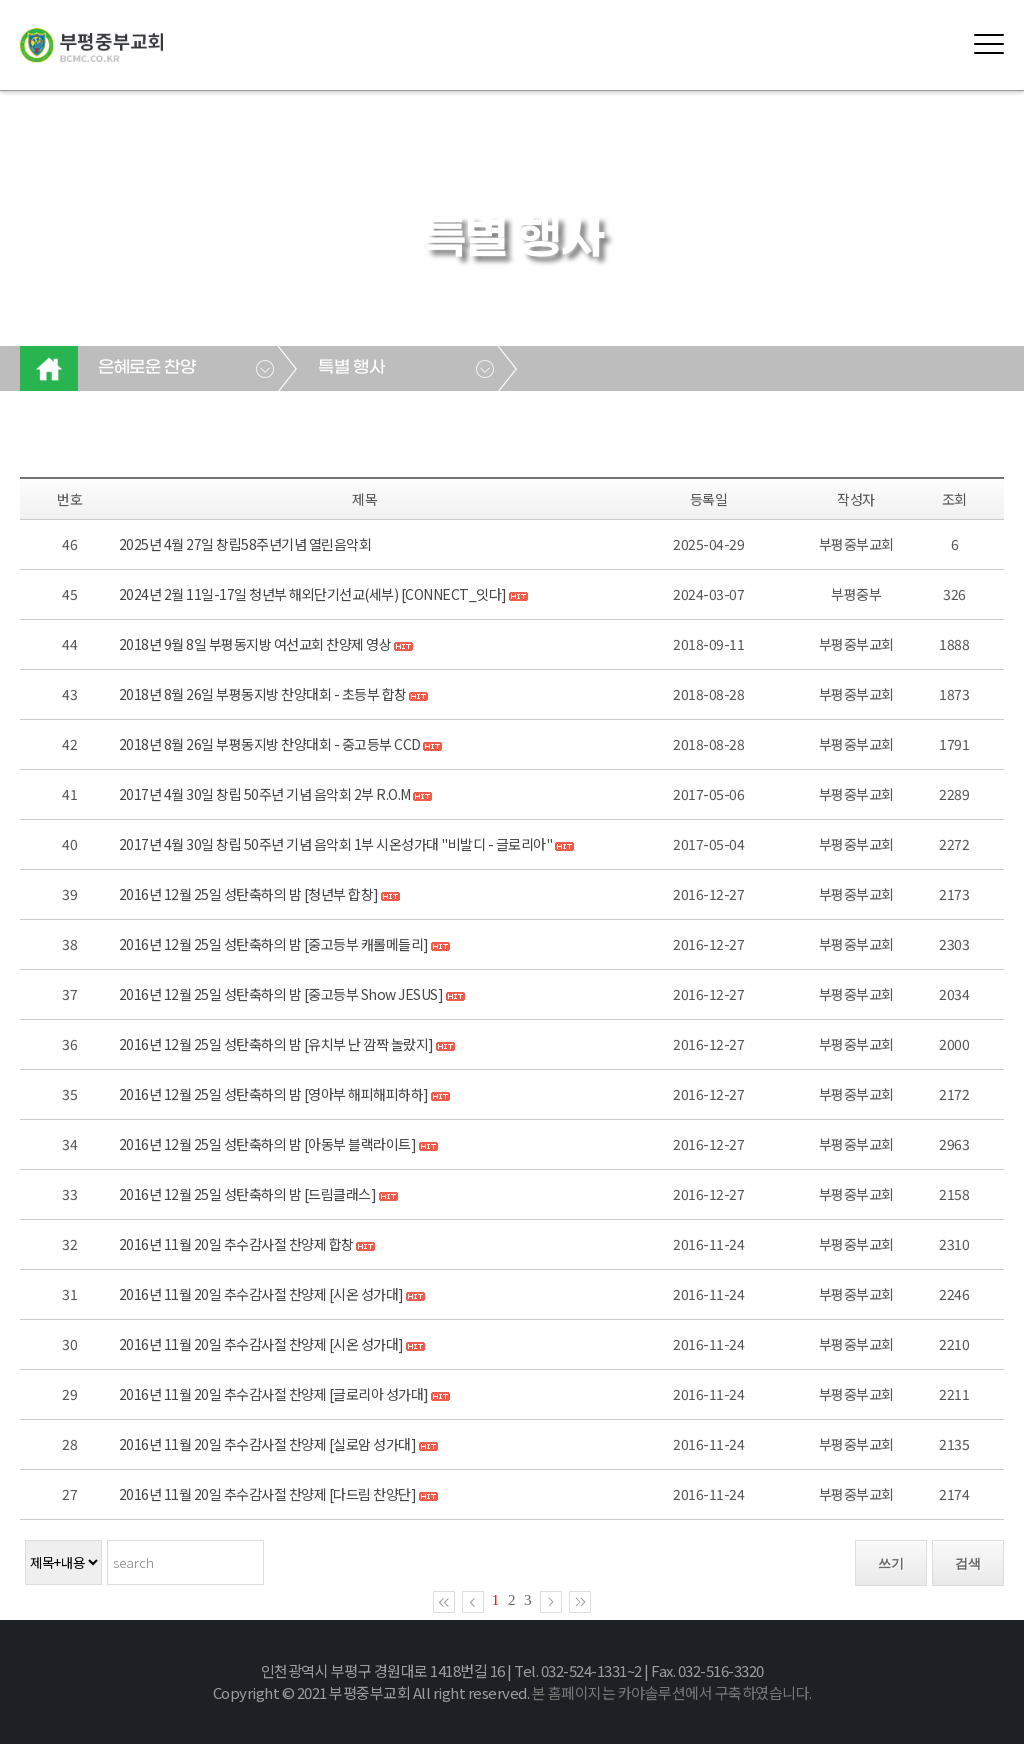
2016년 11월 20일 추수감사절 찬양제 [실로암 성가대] (268, 1444)
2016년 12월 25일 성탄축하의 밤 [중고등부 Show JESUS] (281, 994)
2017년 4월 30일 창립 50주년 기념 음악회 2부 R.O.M (265, 794)
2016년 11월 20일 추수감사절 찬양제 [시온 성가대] (261, 1294)
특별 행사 (351, 368)
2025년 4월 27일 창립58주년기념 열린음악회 (245, 544)
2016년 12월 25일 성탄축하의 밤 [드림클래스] (248, 1194)
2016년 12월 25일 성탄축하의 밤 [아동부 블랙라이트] (269, 1144)
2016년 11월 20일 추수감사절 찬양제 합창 (236, 1244)
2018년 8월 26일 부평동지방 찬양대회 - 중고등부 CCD (270, 744)
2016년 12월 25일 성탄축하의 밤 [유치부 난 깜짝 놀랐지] (276, 1044)
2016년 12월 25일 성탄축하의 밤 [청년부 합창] (249, 894)
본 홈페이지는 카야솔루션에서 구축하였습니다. (672, 1692)
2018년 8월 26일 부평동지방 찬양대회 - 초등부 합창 (263, 694)
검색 (968, 1563)
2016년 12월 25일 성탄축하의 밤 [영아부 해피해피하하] (274, 1094)
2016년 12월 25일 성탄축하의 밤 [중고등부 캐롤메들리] (274, 944)
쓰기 (891, 1563)
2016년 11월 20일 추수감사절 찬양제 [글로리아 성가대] (274, 1394)
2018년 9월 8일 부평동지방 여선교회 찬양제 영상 (256, 644)
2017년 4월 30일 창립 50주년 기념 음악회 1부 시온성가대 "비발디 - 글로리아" (336, 844)
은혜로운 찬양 (146, 368)
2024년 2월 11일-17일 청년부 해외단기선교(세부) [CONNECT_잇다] (313, 594)
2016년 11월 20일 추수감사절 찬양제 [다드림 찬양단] (268, 1494)
